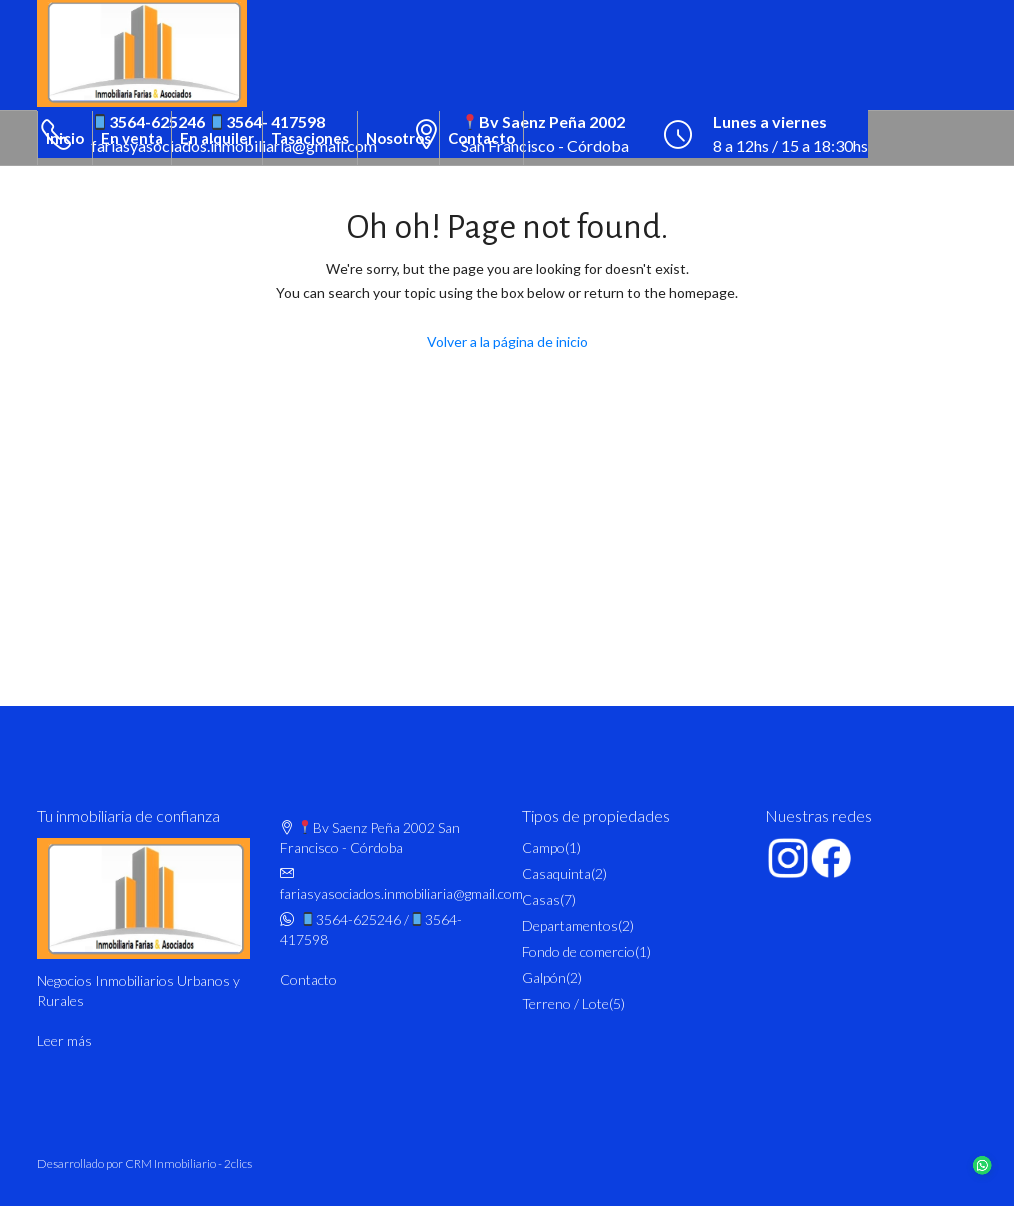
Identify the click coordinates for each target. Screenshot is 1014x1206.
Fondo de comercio (578, 951)
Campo (543, 847)
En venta (132, 138)
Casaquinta (556, 873)
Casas (541, 899)
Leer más (64, 1040)
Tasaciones (310, 138)
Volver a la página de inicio (507, 341)
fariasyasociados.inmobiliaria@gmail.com (401, 893)
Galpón (544, 977)
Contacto (481, 138)
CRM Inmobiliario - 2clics (188, 1163)
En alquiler (217, 138)
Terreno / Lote (565, 1003)
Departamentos (570, 925)
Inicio (65, 138)
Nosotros (398, 138)
